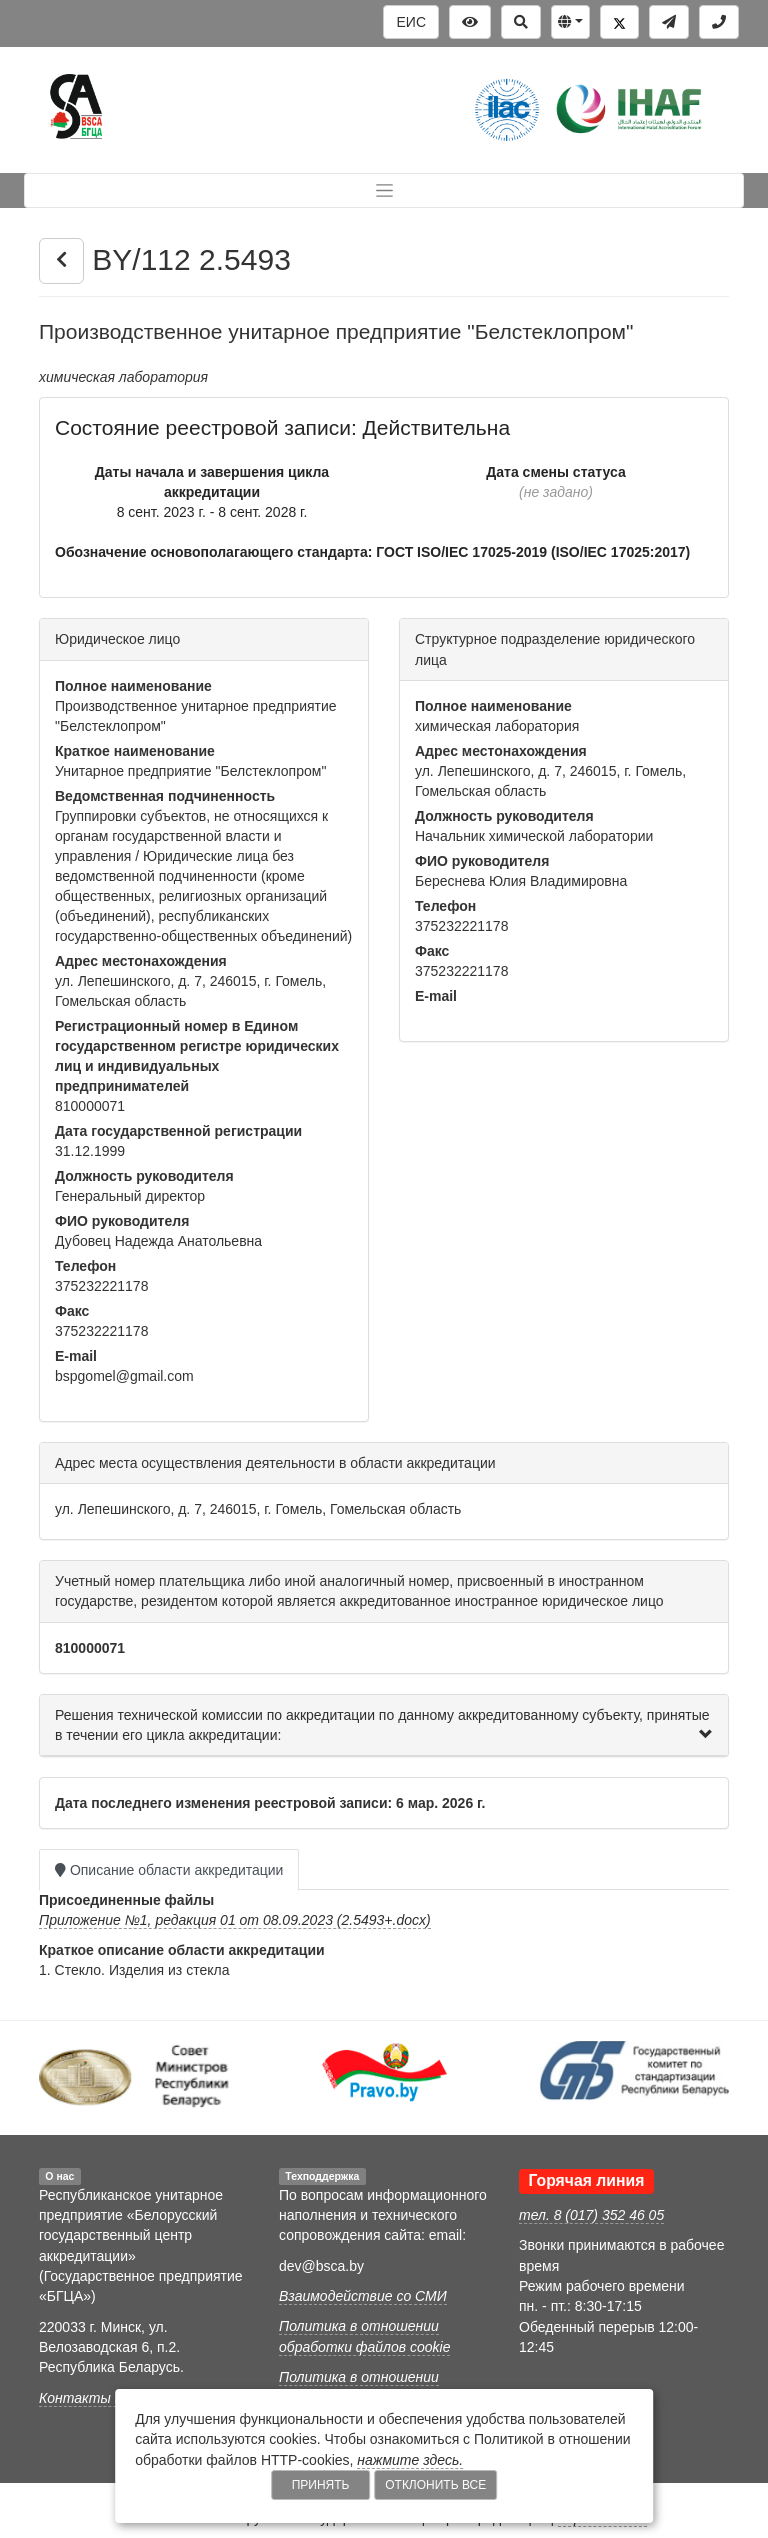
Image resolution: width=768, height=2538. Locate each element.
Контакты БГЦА (95, 2398)
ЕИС (411, 22)
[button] (570, 22)
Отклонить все (435, 2485)
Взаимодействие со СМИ (363, 2296)
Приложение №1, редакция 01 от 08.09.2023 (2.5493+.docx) (235, 1920)
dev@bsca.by (321, 2266)
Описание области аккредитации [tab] (169, 1870)
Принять (321, 2485)
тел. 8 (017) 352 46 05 (591, 2215)
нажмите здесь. (410, 2460)
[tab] (384, 1726)
